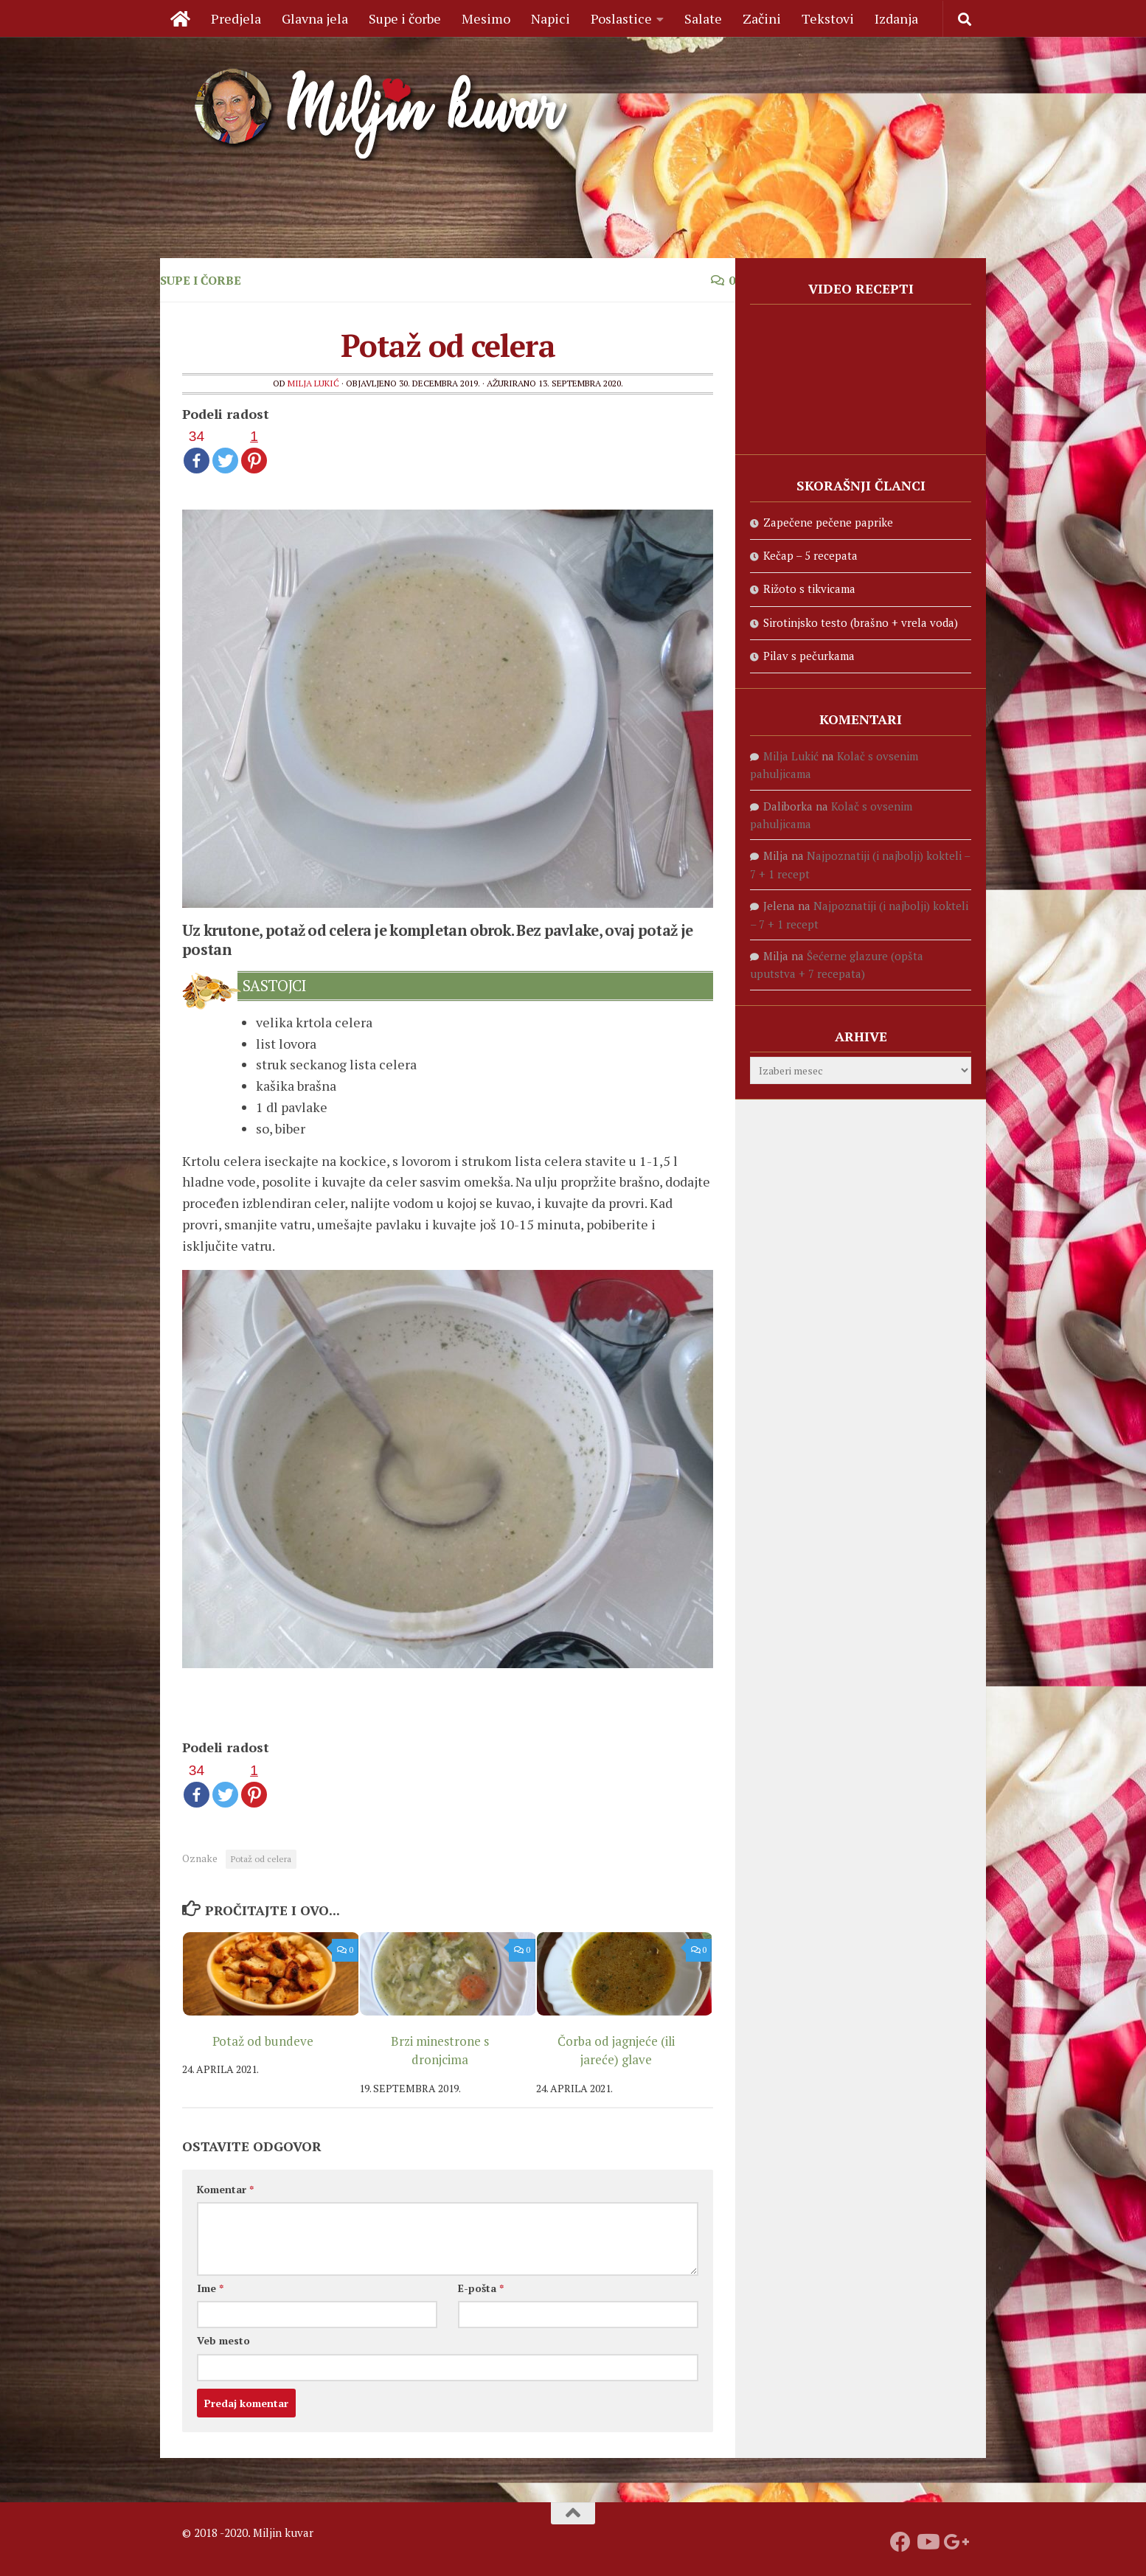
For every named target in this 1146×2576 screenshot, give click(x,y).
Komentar (225, 2189)
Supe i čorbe (405, 18)
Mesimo (486, 18)
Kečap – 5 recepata (810, 555)
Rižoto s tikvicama (809, 588)
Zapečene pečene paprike (828, 522)
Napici (550, 18)
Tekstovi (828, 18)
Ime (210, 2288)
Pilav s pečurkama (809, 655)
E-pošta (481, 2288)
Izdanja (896, 18)
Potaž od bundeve (262, 2040)
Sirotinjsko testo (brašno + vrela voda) (860, 622)
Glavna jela (315, 18)
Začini (762, 18)
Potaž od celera (261, 1858)
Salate (703, 18)
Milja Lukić (313, 383)
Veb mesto (223, 2340)
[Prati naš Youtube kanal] (927, 2542)
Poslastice (621, 18)
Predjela (236, 18)
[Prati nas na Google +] (953, 2542)
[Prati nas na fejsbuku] (900, 2542)
